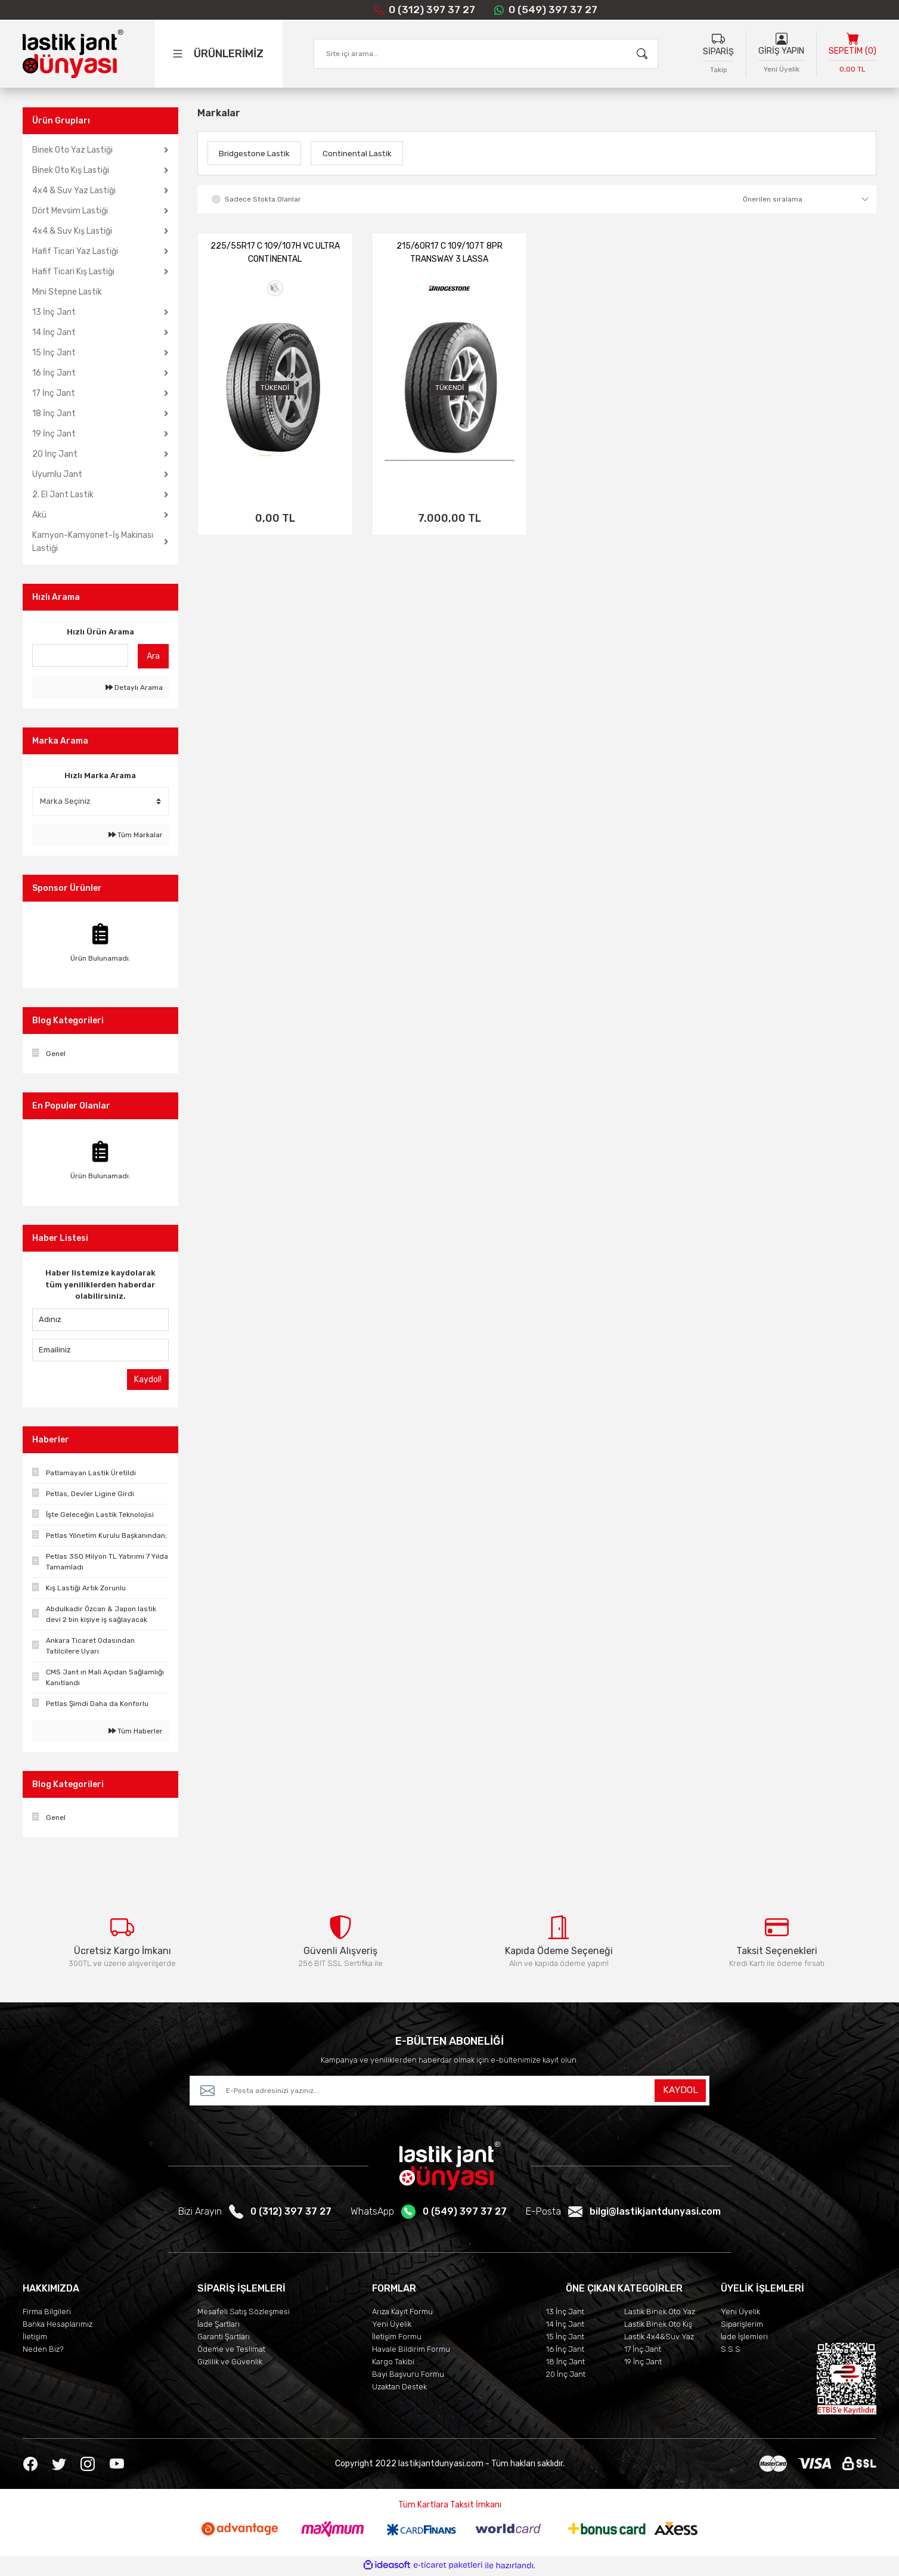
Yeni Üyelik (391, 2326)
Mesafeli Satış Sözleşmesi (243, 2313)
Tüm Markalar (135, 835)
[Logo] (73, 54)
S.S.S (730, 2351)
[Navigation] (231, 54)
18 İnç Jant (54, 413)
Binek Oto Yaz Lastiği (72, 150)
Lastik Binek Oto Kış (658, 2326)
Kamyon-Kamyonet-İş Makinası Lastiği (92, 541)
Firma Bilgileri (47, 2313)
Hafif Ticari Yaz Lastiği (75, 251)
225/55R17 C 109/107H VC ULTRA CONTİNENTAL (275, 253)
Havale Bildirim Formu (411, 2351)
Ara (153, 656)
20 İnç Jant (55, 454)
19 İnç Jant (54, 434)
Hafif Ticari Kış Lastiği (73, 272)
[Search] (486, 54)
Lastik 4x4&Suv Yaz (659, 2338)
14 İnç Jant (54, 332)
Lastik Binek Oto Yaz (659, 2313)
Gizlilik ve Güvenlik (229, 2364)
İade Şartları (218, 2326)
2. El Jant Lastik (63, 495)
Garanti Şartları (223, 2338)
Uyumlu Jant (57, 474)
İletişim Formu (396, 2338)
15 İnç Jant (54, 353)
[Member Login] (782, 39)
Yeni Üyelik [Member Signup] (781, 70)
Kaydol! (148, 1379)
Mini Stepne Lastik (67, 292)
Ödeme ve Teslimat (231, 2351)
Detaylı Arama (134, 687)
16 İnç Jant (54, 373)
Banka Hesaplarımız (57, 2326)
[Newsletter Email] (449, 2093)
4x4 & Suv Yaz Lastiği (74, 190)
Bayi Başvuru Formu (408, 2376)
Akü (39, 515)
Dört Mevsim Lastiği (70, 211)
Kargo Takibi (393, 2364)
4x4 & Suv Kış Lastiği (72, 231)
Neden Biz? (43, 2351)
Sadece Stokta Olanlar (263, 199)
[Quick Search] (80, 655)
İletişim (35, 2338)
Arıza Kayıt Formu (402, 2313)
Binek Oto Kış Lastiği (70, 170)
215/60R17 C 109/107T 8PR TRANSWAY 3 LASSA (449, 253)
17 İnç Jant (53, 393)
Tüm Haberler (135, 1731)
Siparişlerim (742, 2326)
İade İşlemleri (744, 2338)
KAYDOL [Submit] (680, 2092)
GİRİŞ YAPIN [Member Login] (781, 52)
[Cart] (852, 55)
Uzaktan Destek (399, 2389)
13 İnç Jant (54, 312)
